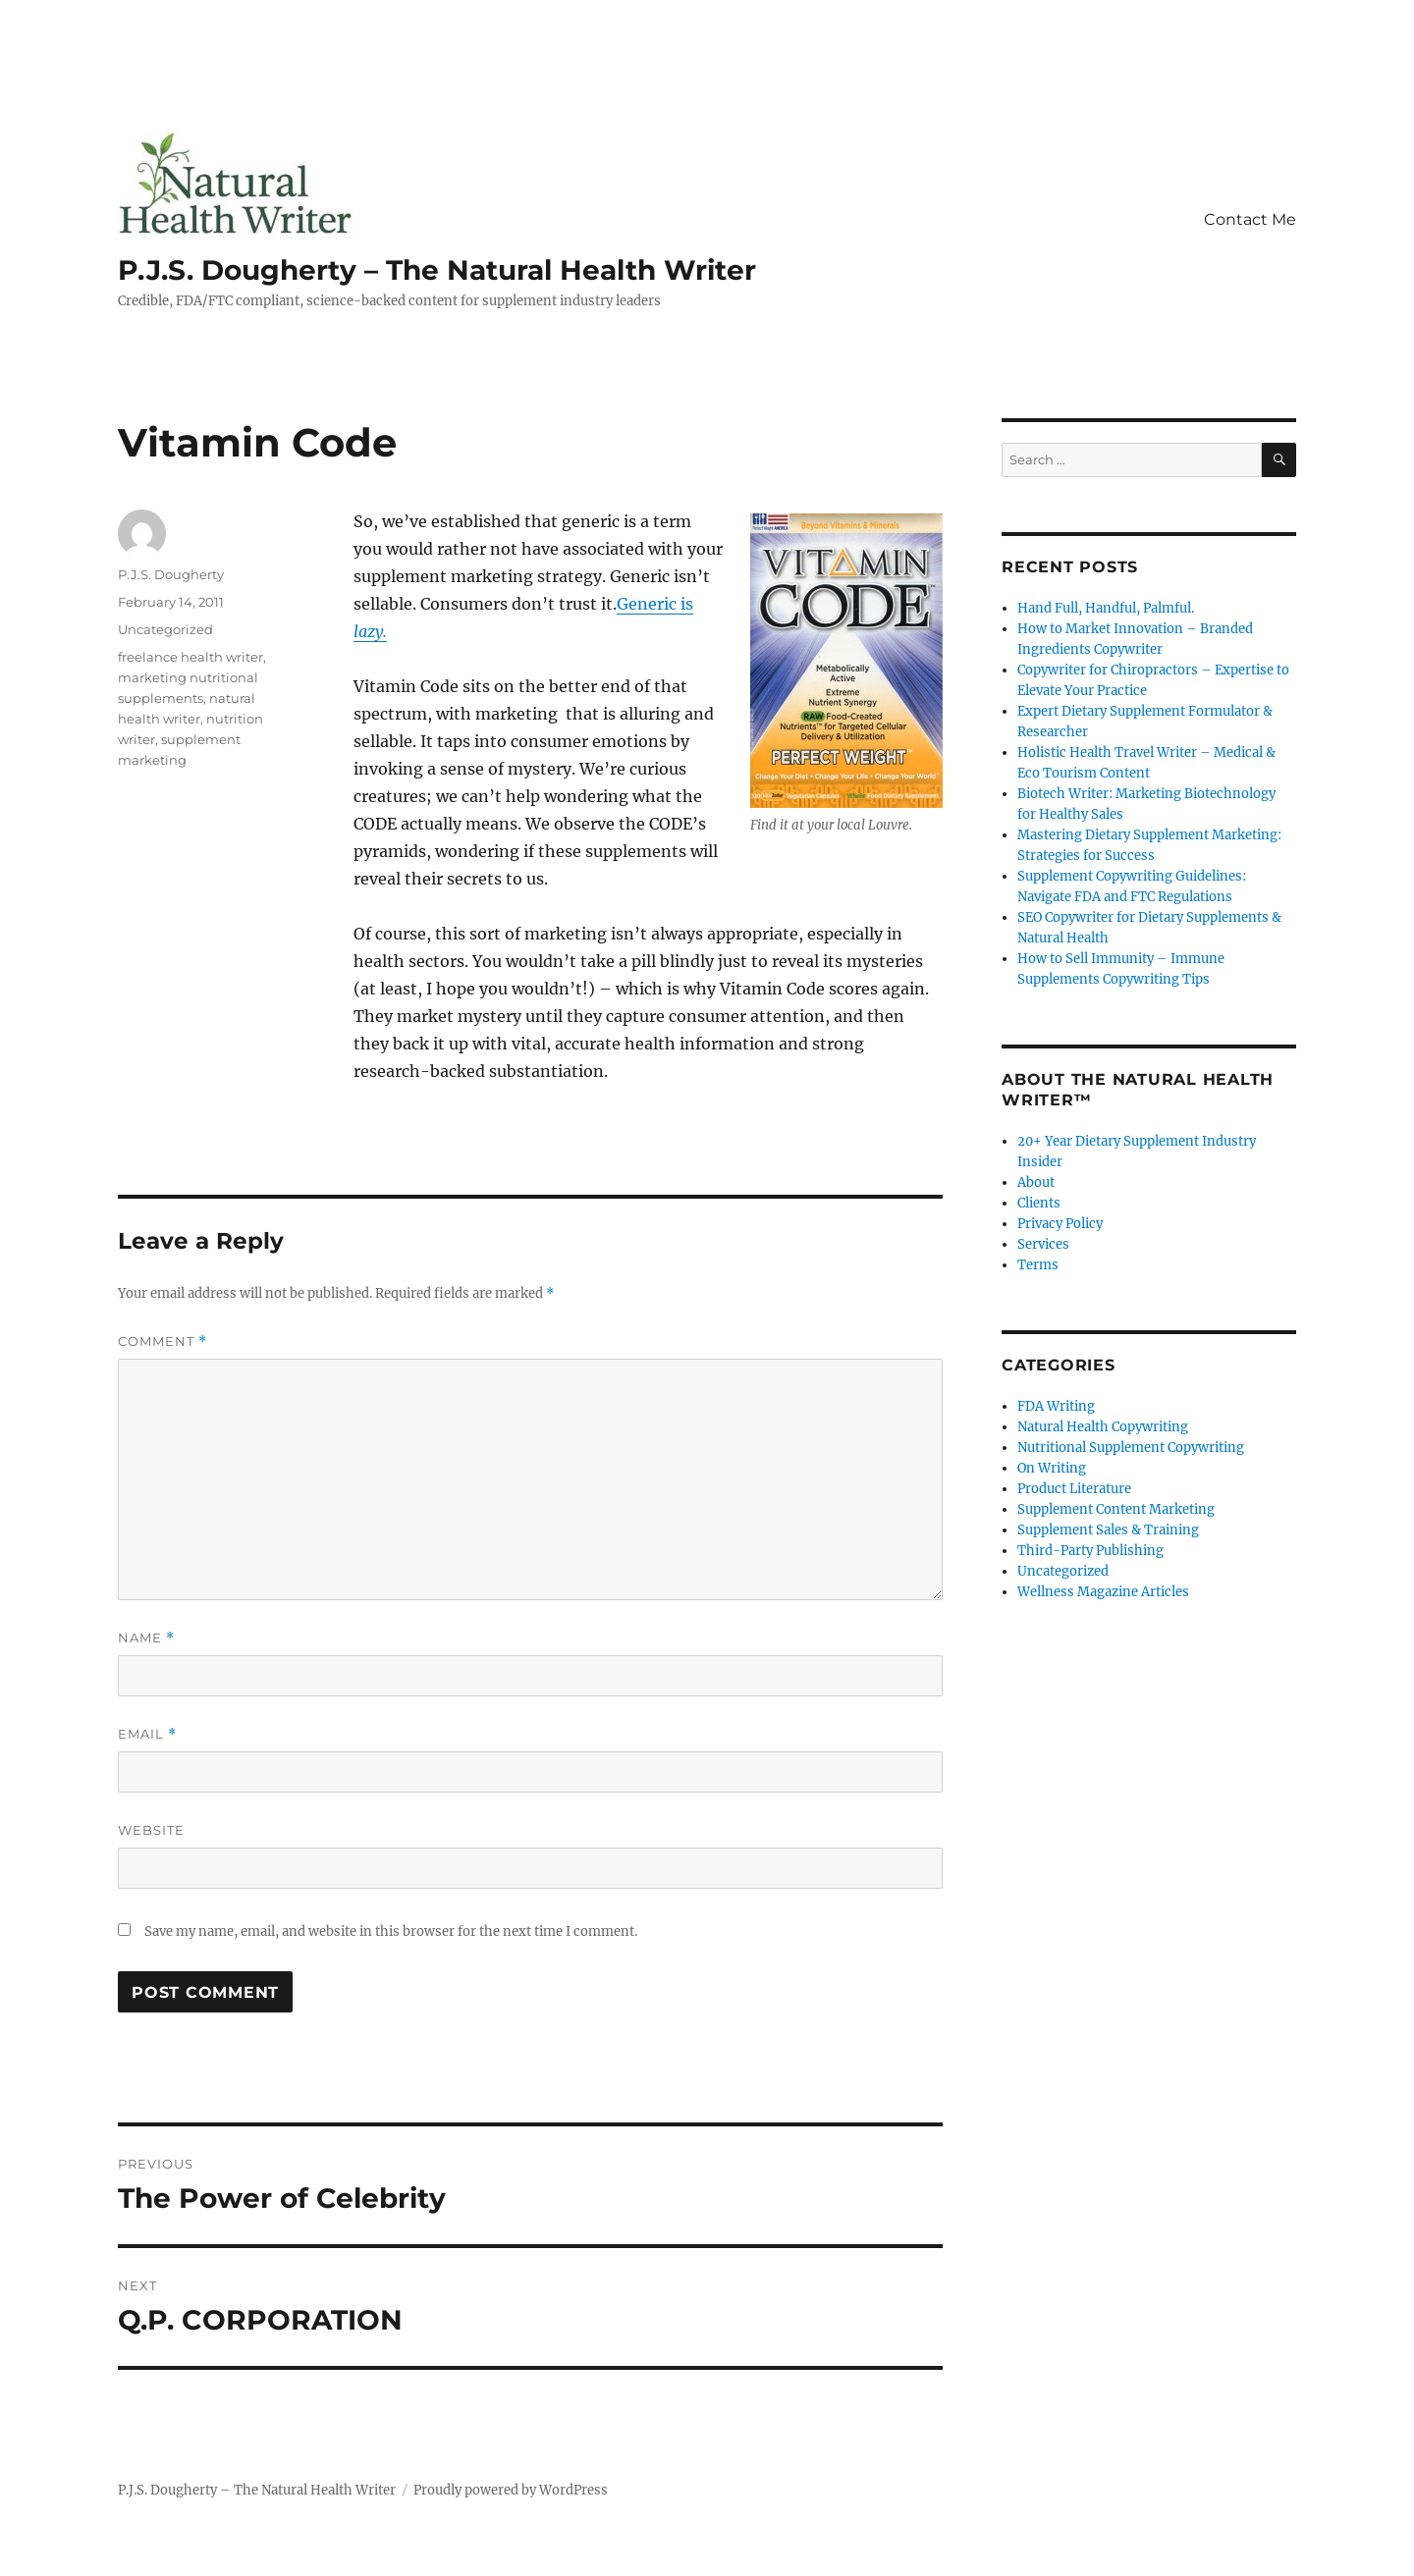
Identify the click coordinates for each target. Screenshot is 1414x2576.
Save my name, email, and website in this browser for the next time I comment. (390, 1931)
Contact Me (1250, 219)
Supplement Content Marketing (1116, 1509)
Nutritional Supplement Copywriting (1130, 1447)
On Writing (1051, 1468)
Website (151, 1830)
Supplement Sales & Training (1108, 1530)
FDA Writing (1056, 1406)
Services (1043, 1244)
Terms (1038, 1265)
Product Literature (1074, 1488)
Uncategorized (165, 629)
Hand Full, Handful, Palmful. (1105, 608)
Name (146, 1638)
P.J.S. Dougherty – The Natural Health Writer (437, 270)
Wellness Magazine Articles (1103, 1591)
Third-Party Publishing (1090, 1550)
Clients (1038, 1203)
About (1036, 1182)
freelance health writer (190, 657)
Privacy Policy (1060, 1223)
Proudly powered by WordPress (510, 2490)
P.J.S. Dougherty (171, 574)
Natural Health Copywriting (1102, 1427)
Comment (162, 1341)
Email (147, 1734)
